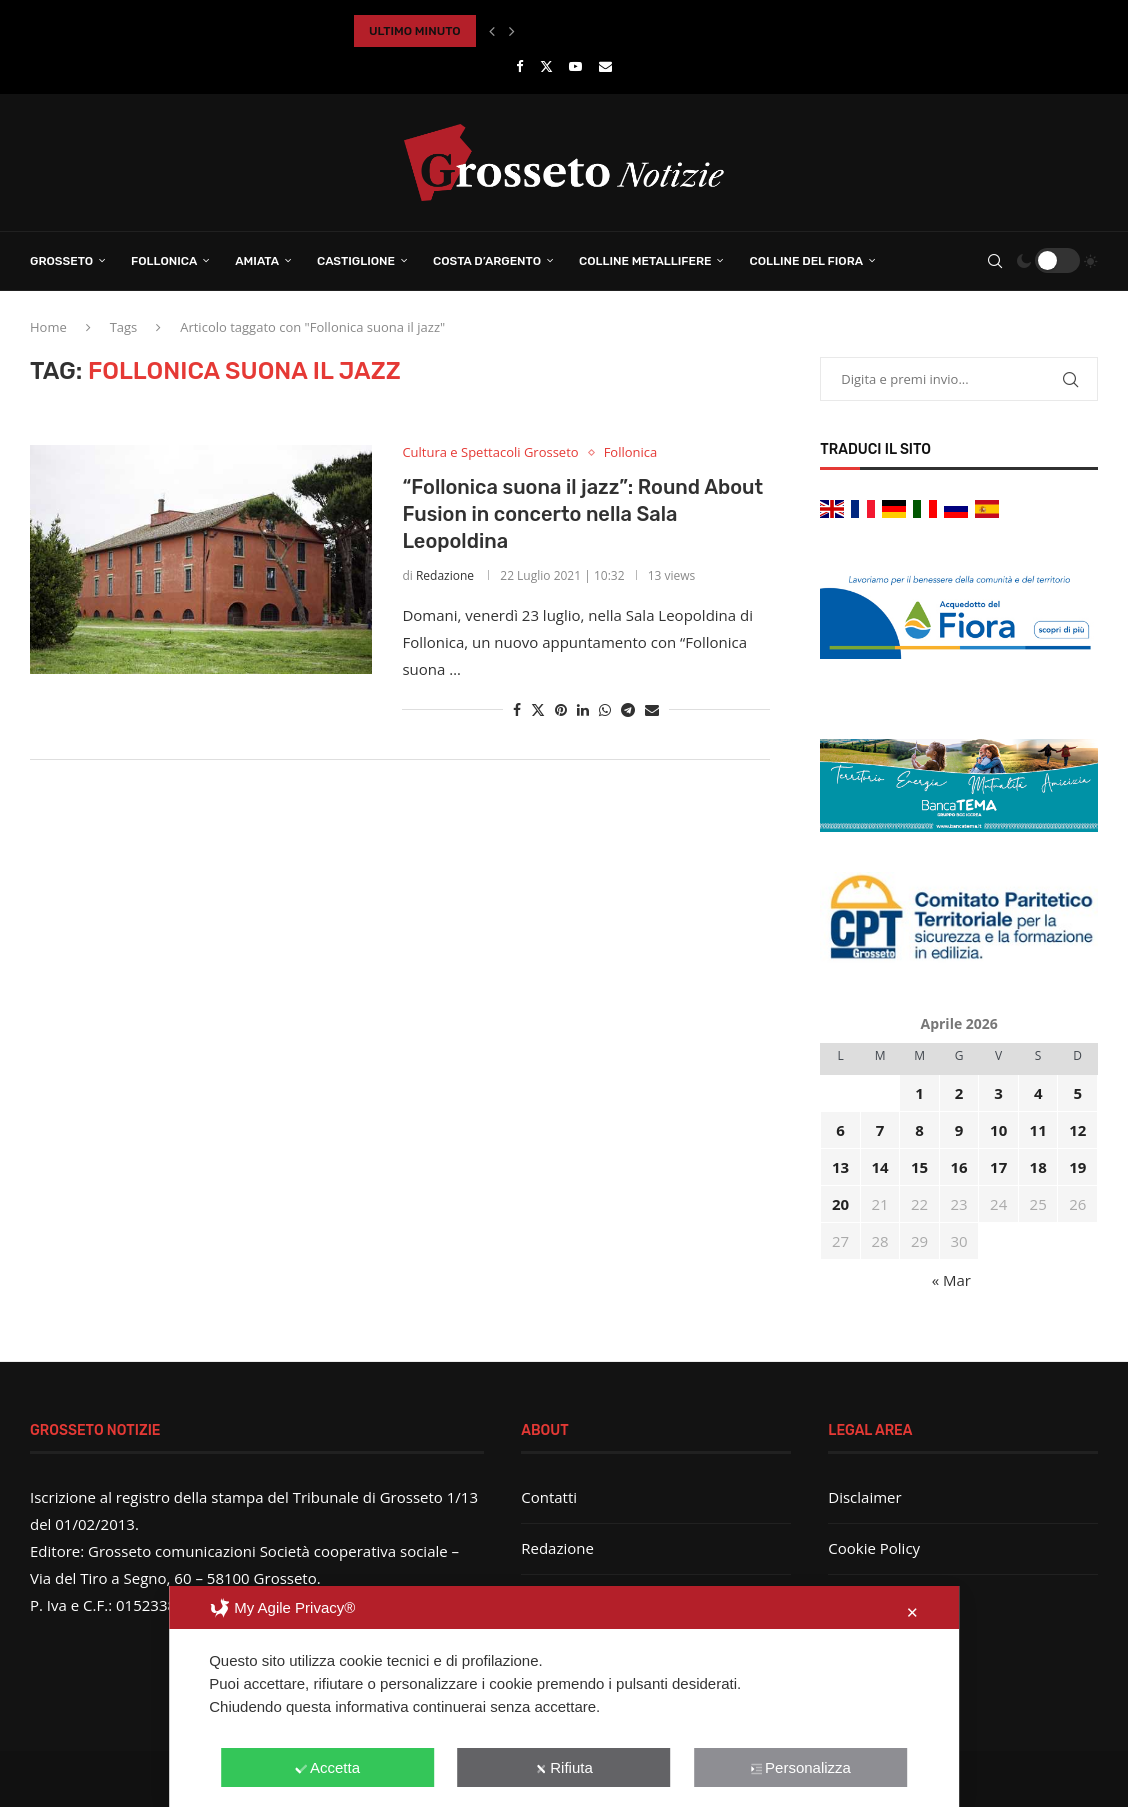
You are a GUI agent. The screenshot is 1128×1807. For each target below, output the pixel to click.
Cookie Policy (874, 1548)
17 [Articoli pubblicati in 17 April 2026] (998, 1167)
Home (48, 327)
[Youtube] (575, 66)
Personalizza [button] (800, 1767)
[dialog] (564, 1696)
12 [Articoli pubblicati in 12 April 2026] (1077, 1130)
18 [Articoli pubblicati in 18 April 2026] (1038, 1167)
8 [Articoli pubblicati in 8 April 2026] (919, 1130)
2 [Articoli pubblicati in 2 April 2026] (959, 1093)
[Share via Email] (652, 709)
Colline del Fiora (806, 261)
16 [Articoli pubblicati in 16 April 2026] (959, 1167)
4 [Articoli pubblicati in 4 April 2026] (1038, 1093)
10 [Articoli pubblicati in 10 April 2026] (998, 1130)
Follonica (164, 261)
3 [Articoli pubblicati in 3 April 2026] (998, 1093)
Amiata (257, 261)
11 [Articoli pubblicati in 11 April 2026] (1038, 1130)
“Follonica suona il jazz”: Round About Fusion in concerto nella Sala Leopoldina (582, 514)
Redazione (445, 575)
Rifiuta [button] (564, 1767)
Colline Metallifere (645, 261)
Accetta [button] (327, 1767)
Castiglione (356, 261)
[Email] (605, 66)
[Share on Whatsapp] (605, 709)
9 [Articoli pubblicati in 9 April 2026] (959, 1130)
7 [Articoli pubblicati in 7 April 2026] (880, 1130)
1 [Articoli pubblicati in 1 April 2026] (919, 1093)
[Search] (995, 261)
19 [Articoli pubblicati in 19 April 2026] (1077, 1167)
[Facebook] (519, 66)
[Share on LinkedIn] (583, 709)
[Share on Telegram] (628, 709)
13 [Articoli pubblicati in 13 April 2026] (840, 1167)
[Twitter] (546, 66)
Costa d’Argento (487, 261)
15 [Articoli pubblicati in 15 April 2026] (919, 1167)
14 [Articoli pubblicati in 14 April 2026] (880, 1167)
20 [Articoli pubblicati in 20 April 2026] (840, 1204)
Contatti (549, 1497)
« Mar (951, 1280)
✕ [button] (912, 1612)
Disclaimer (864, 1497)
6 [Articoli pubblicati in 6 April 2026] (840, 1130)
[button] (492, 31)
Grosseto (61, 261)
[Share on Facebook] (517, 709)
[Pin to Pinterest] (561, 709)
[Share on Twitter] (538, 709)
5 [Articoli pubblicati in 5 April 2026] (1077, 1093)
